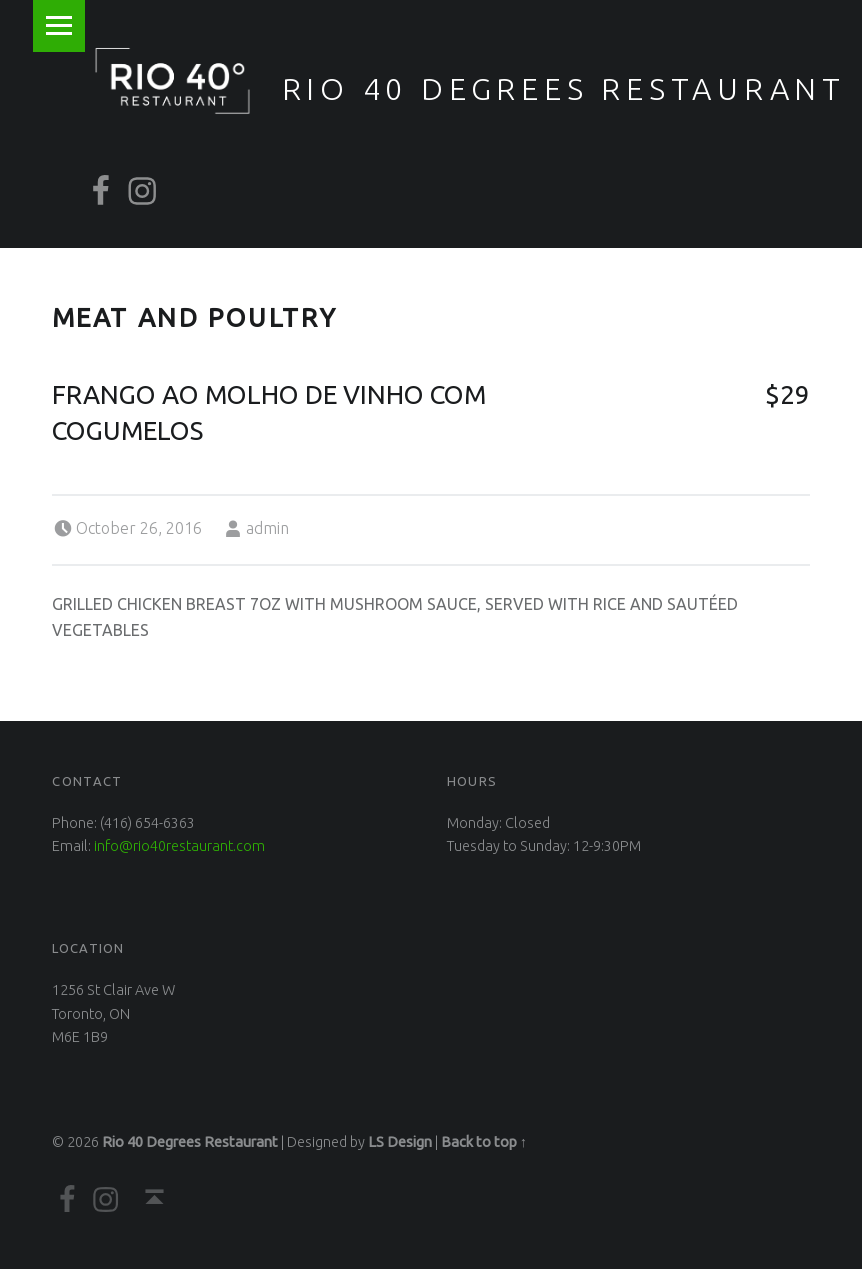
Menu (59, 26)
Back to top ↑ (484, 1142)
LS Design (400, 1142)
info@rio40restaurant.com (179, 846)
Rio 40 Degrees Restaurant (564, 89)
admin (267, 528)
